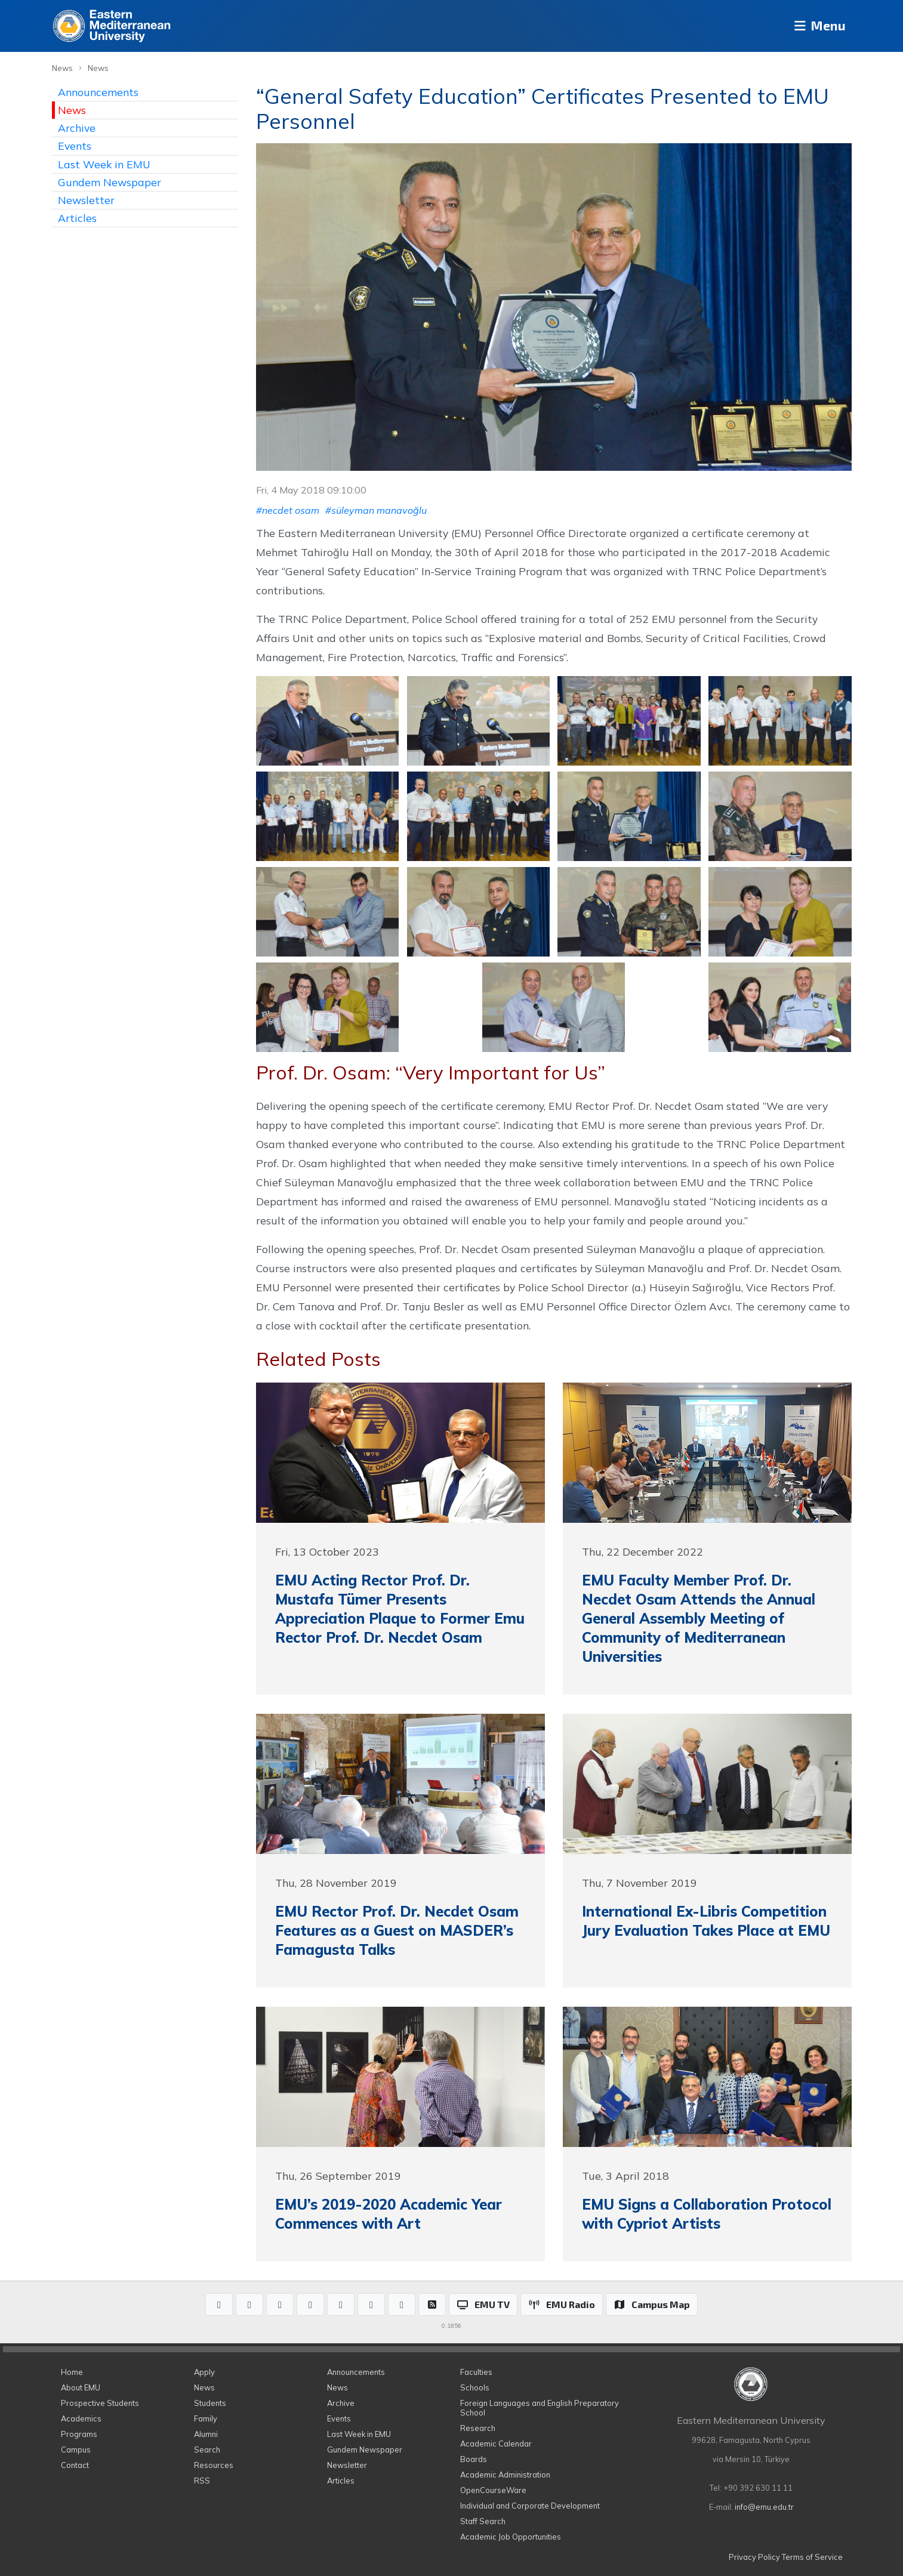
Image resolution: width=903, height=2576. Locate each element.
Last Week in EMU (104, 164)
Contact (75, 2465)
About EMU (80, 2387)
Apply (204, 2372)
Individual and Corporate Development (530, 2505)
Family (205, 2418)
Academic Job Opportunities (510, 2536)
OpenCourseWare (493, 2490)
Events (74, 145)
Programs (79, 2434)
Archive (76, 127)
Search (207, 2449)
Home (72, 2372)
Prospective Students (100, 2403)
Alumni (206, 2434)
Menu (816, 26)
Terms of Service (812, 2557)
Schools (474, 2387)
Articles (77, 217)
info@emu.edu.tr (764, 2507)
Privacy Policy (754, 2557)
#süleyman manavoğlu (376, 510)
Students (210, 2403)
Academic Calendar (496, 2443)
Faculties (476, 2372)
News (62, 68)
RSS (202, 2480)
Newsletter (86, 199)
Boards (473, 2459)
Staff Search (483, 2521)
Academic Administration (505, 2474)
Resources (213, 2465)
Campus (76, 2449)
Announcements (98, 91)
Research (477, 2428)
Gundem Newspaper (109, 182)
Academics (81, 2418)
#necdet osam (287, 510)
